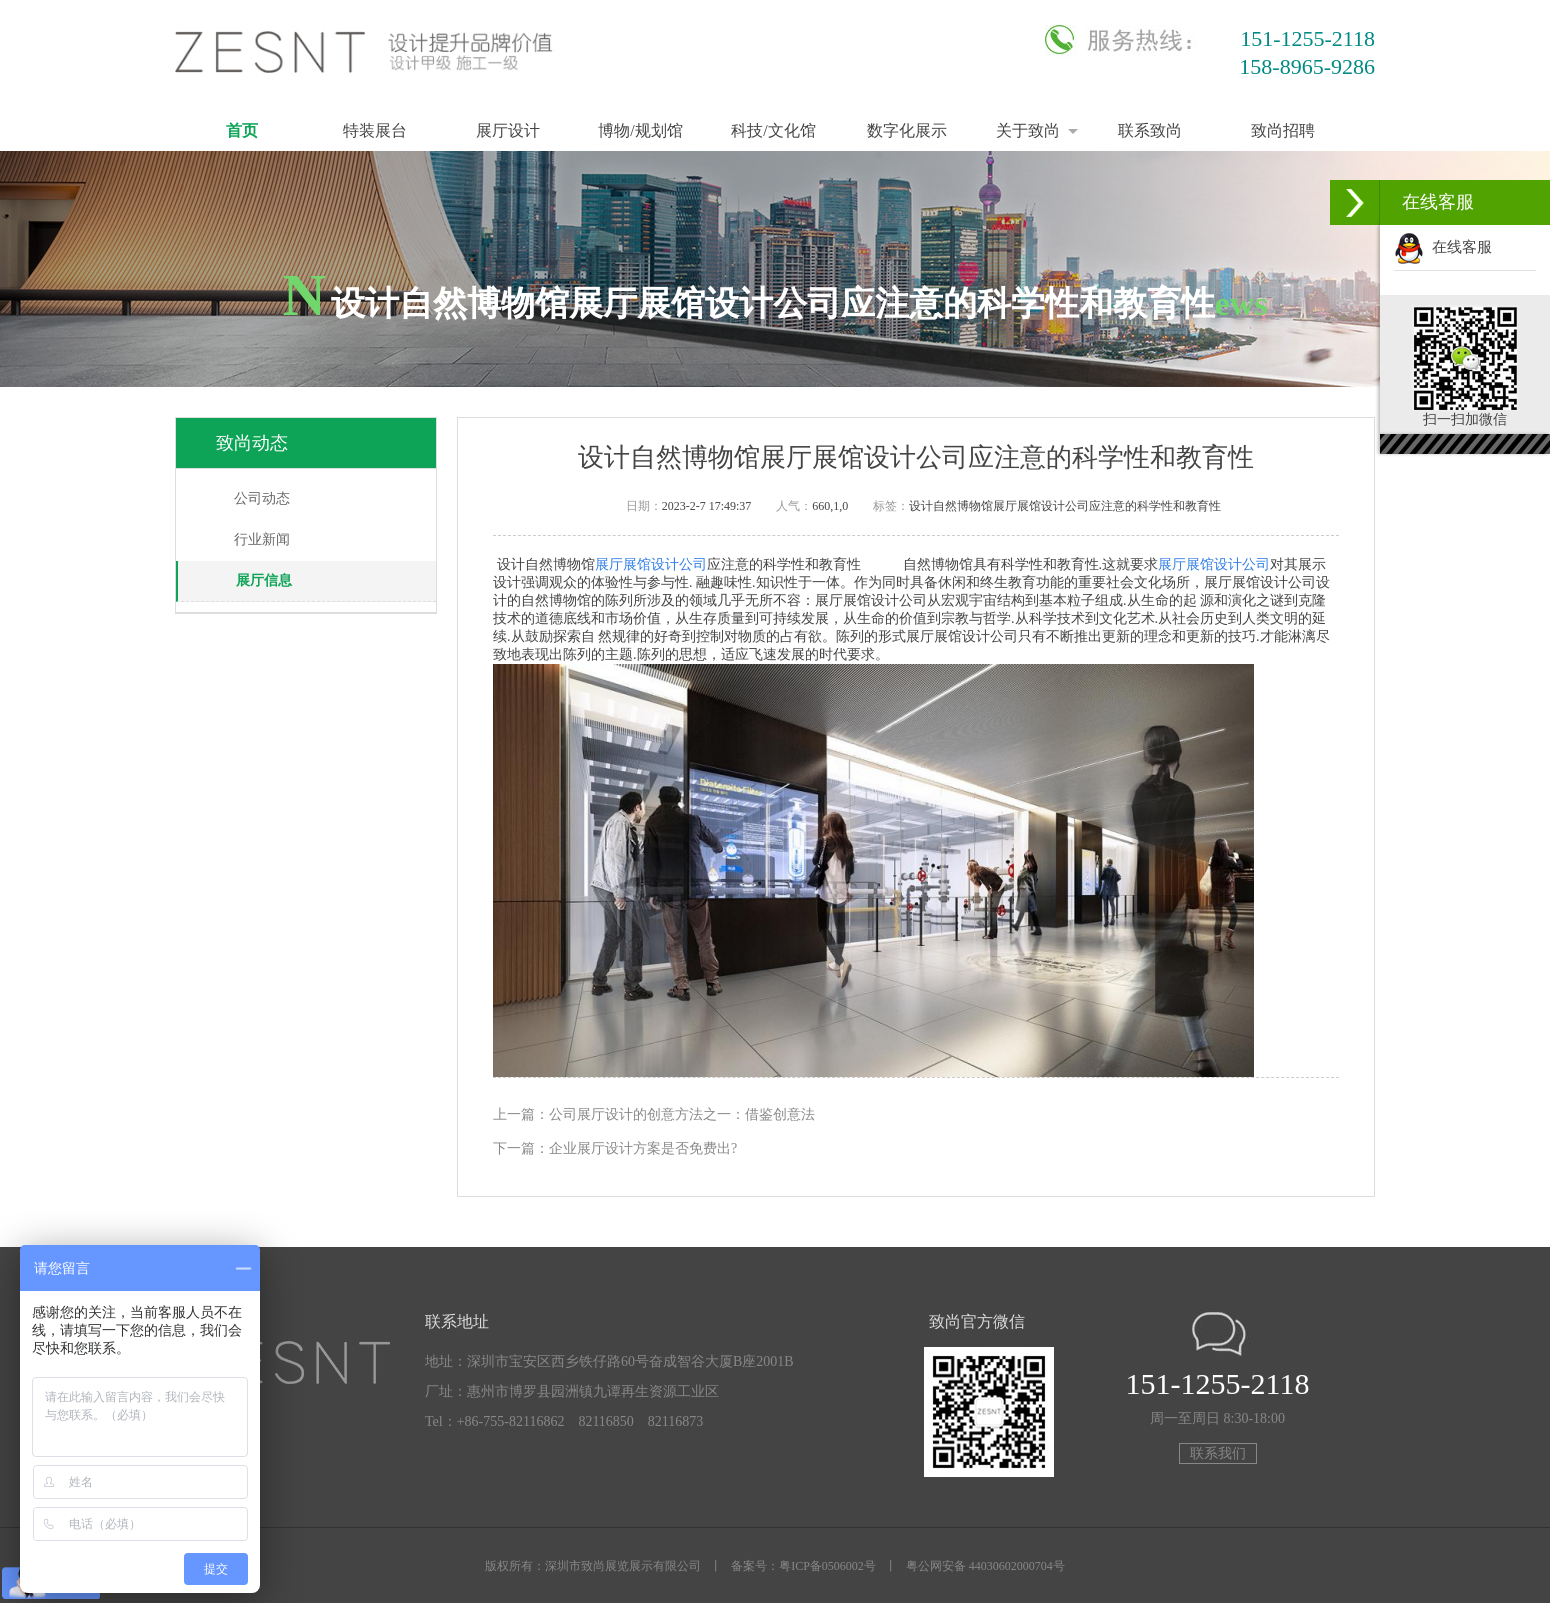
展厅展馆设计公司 (651, 564)
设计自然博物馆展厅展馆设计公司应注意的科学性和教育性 (1065, 506)
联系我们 (1218, 1453)
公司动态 (262, 498)
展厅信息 (264, 580)
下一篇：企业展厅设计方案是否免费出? (615, 1148)
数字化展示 (907, 130)
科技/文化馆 (773, 130)
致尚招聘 (1283, 130)
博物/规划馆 (640, 130)
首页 (242, 130)
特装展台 (375, 130)
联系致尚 (1150, 130)
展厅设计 (508, 130)
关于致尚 (1028, 130)
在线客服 (1443, 247)
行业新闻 (262, 539)
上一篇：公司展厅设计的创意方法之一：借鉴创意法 (654, 1114)
